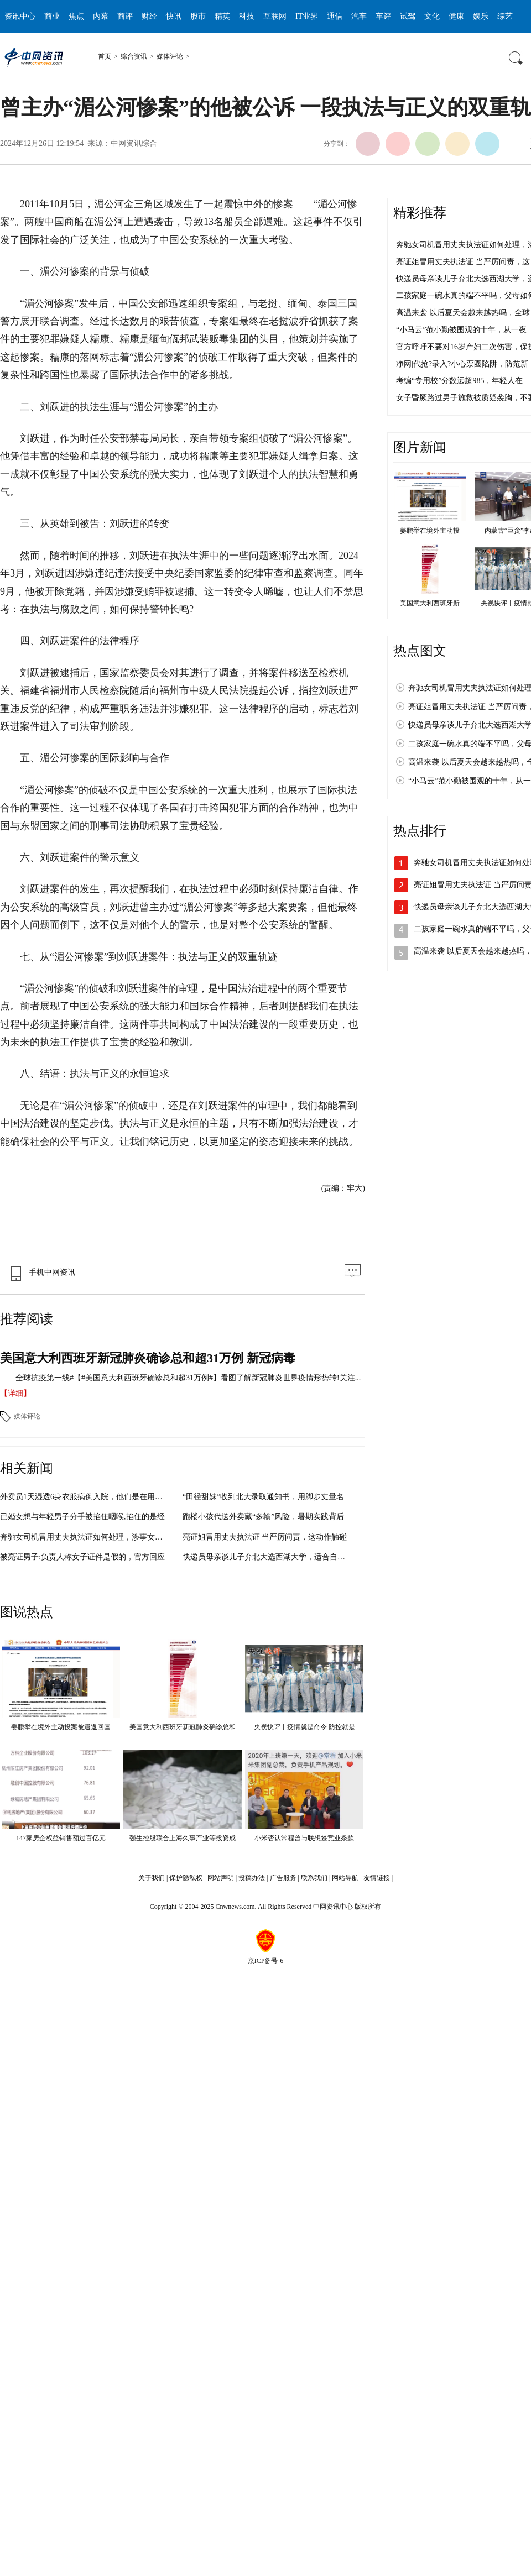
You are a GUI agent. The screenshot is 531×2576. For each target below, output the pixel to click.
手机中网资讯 (40, 1272)
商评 (125, 16)
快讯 (173, 16)
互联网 (275, 16)
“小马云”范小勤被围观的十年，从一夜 (461, 330)
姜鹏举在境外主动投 (430, 531)
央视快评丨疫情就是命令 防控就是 (304, 1727)
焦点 (76, 16)
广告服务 (283, 1878)
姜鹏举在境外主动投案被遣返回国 (61, 1727)
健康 (456, 16)
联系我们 (314, 1878)
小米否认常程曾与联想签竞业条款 (304, 1838)
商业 (52, 16)
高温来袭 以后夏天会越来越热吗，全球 (463, 312)
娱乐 (480, 16)
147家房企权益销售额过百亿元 (61, 1838)
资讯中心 (19, 16)
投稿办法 (251, 1878)
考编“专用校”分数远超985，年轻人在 (459, 380)
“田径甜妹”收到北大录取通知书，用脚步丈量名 (263, 1497)
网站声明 (220, 1878)
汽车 (359, 16)
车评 (383, 16)
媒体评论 (170, 56)
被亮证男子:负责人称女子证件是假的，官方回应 (82, 1557)
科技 (246, 16)
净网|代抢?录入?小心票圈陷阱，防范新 (462, 364)
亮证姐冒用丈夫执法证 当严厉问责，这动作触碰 (265, 1537)
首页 (104, 56)
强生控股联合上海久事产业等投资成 (182, 1838)
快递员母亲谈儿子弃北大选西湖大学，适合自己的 (268, 1557)
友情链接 (376, 1878)
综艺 (505, 16)
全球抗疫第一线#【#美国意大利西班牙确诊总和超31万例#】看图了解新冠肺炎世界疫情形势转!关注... (188, 1378)
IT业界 (306, 16)
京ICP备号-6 (266, 1961)
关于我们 (151, 1878)
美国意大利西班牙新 (430, 603)
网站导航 (345, 1878)
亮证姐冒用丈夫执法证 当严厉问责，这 (463, 262)
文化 (432, 16)
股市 (198, 16)
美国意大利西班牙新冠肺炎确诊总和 (182, 1727)
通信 (334, 16)
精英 (222, 16)
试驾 (407, 16)
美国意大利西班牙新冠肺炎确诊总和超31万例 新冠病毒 (147, 1358)
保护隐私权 (185, 1878)
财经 (149, 16)
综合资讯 (134, 56)
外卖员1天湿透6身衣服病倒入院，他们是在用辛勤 (85, 1497)
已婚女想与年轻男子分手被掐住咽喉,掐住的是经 (82, 1516)
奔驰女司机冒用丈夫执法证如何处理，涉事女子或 (85, 1537)
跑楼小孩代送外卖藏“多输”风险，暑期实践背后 (263, 1516)
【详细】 (15, 1393)
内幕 (100, 16)
